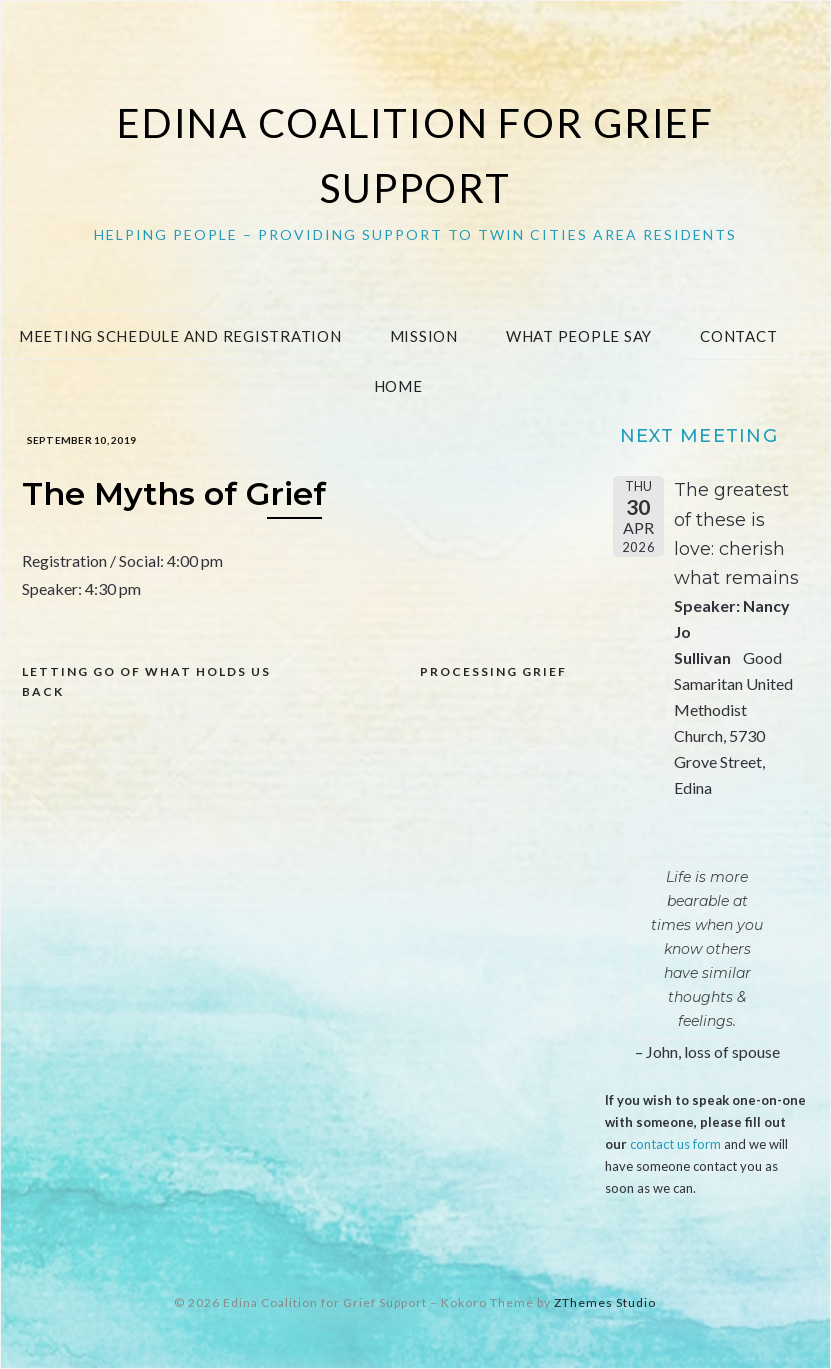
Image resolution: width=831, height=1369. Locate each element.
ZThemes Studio (605, 1302)
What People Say (579, 336)
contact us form (675, 1144)
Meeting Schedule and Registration (180, 336)
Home (398, 386)
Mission (424, 336)
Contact (738, 336)
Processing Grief (493, 671)
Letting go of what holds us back (146, 681)
